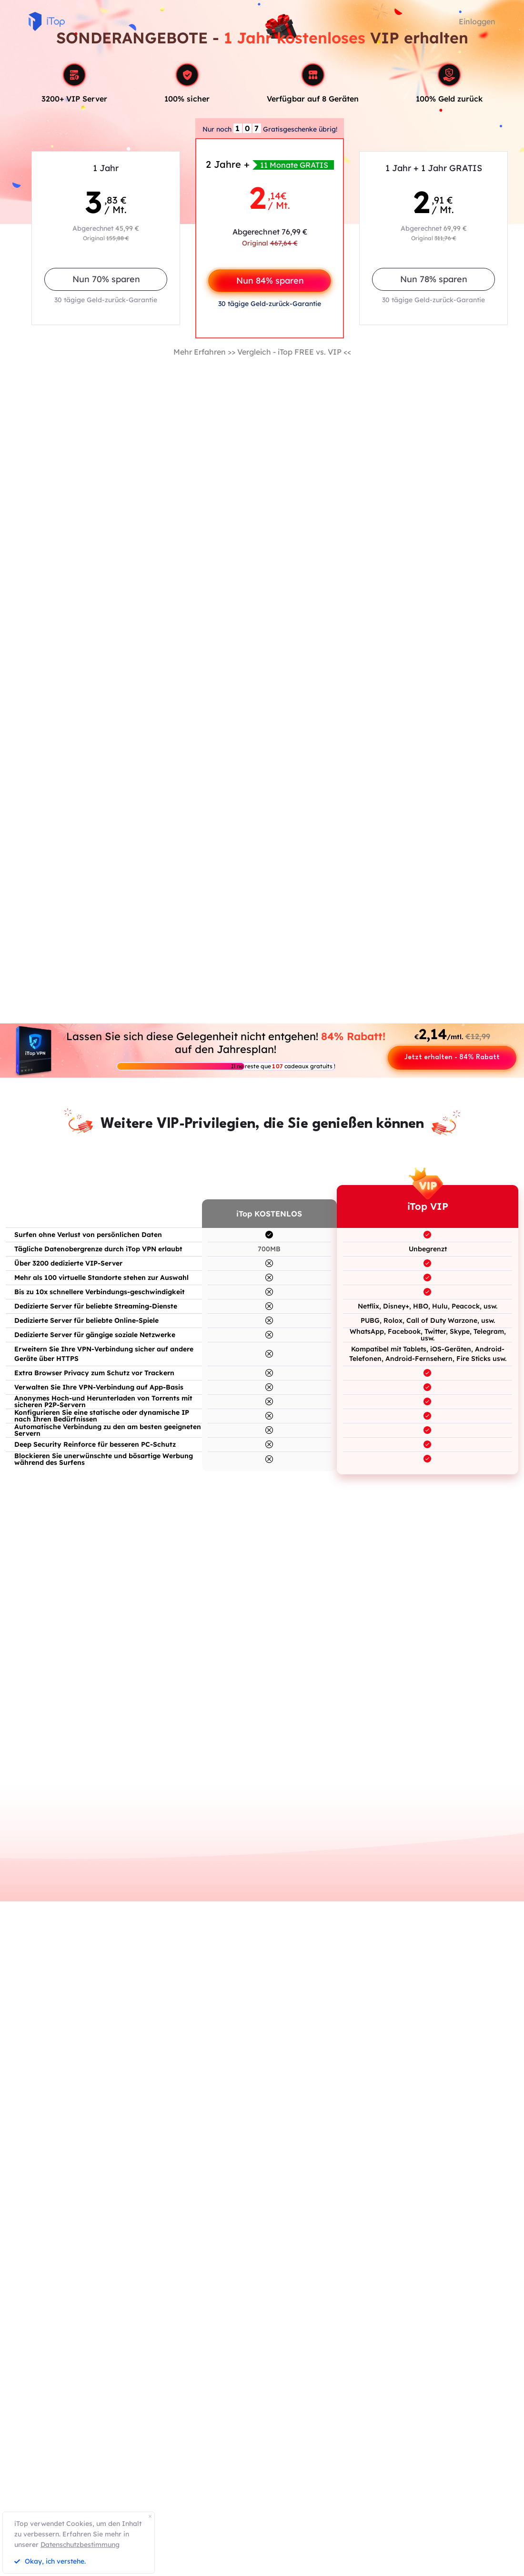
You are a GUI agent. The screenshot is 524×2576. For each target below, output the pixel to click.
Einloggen (477, 21)
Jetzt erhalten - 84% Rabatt (452, 1057)
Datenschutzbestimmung (80, 2544)
